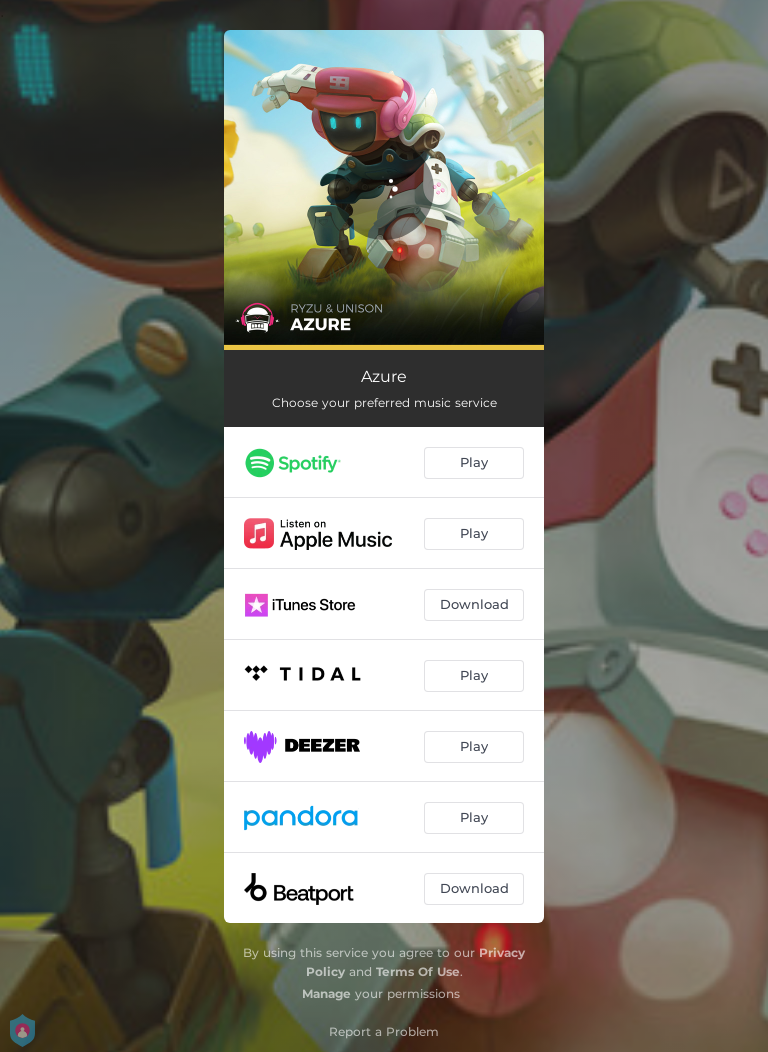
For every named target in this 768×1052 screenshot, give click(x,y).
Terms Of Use (418, 971)
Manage (326, 993)
